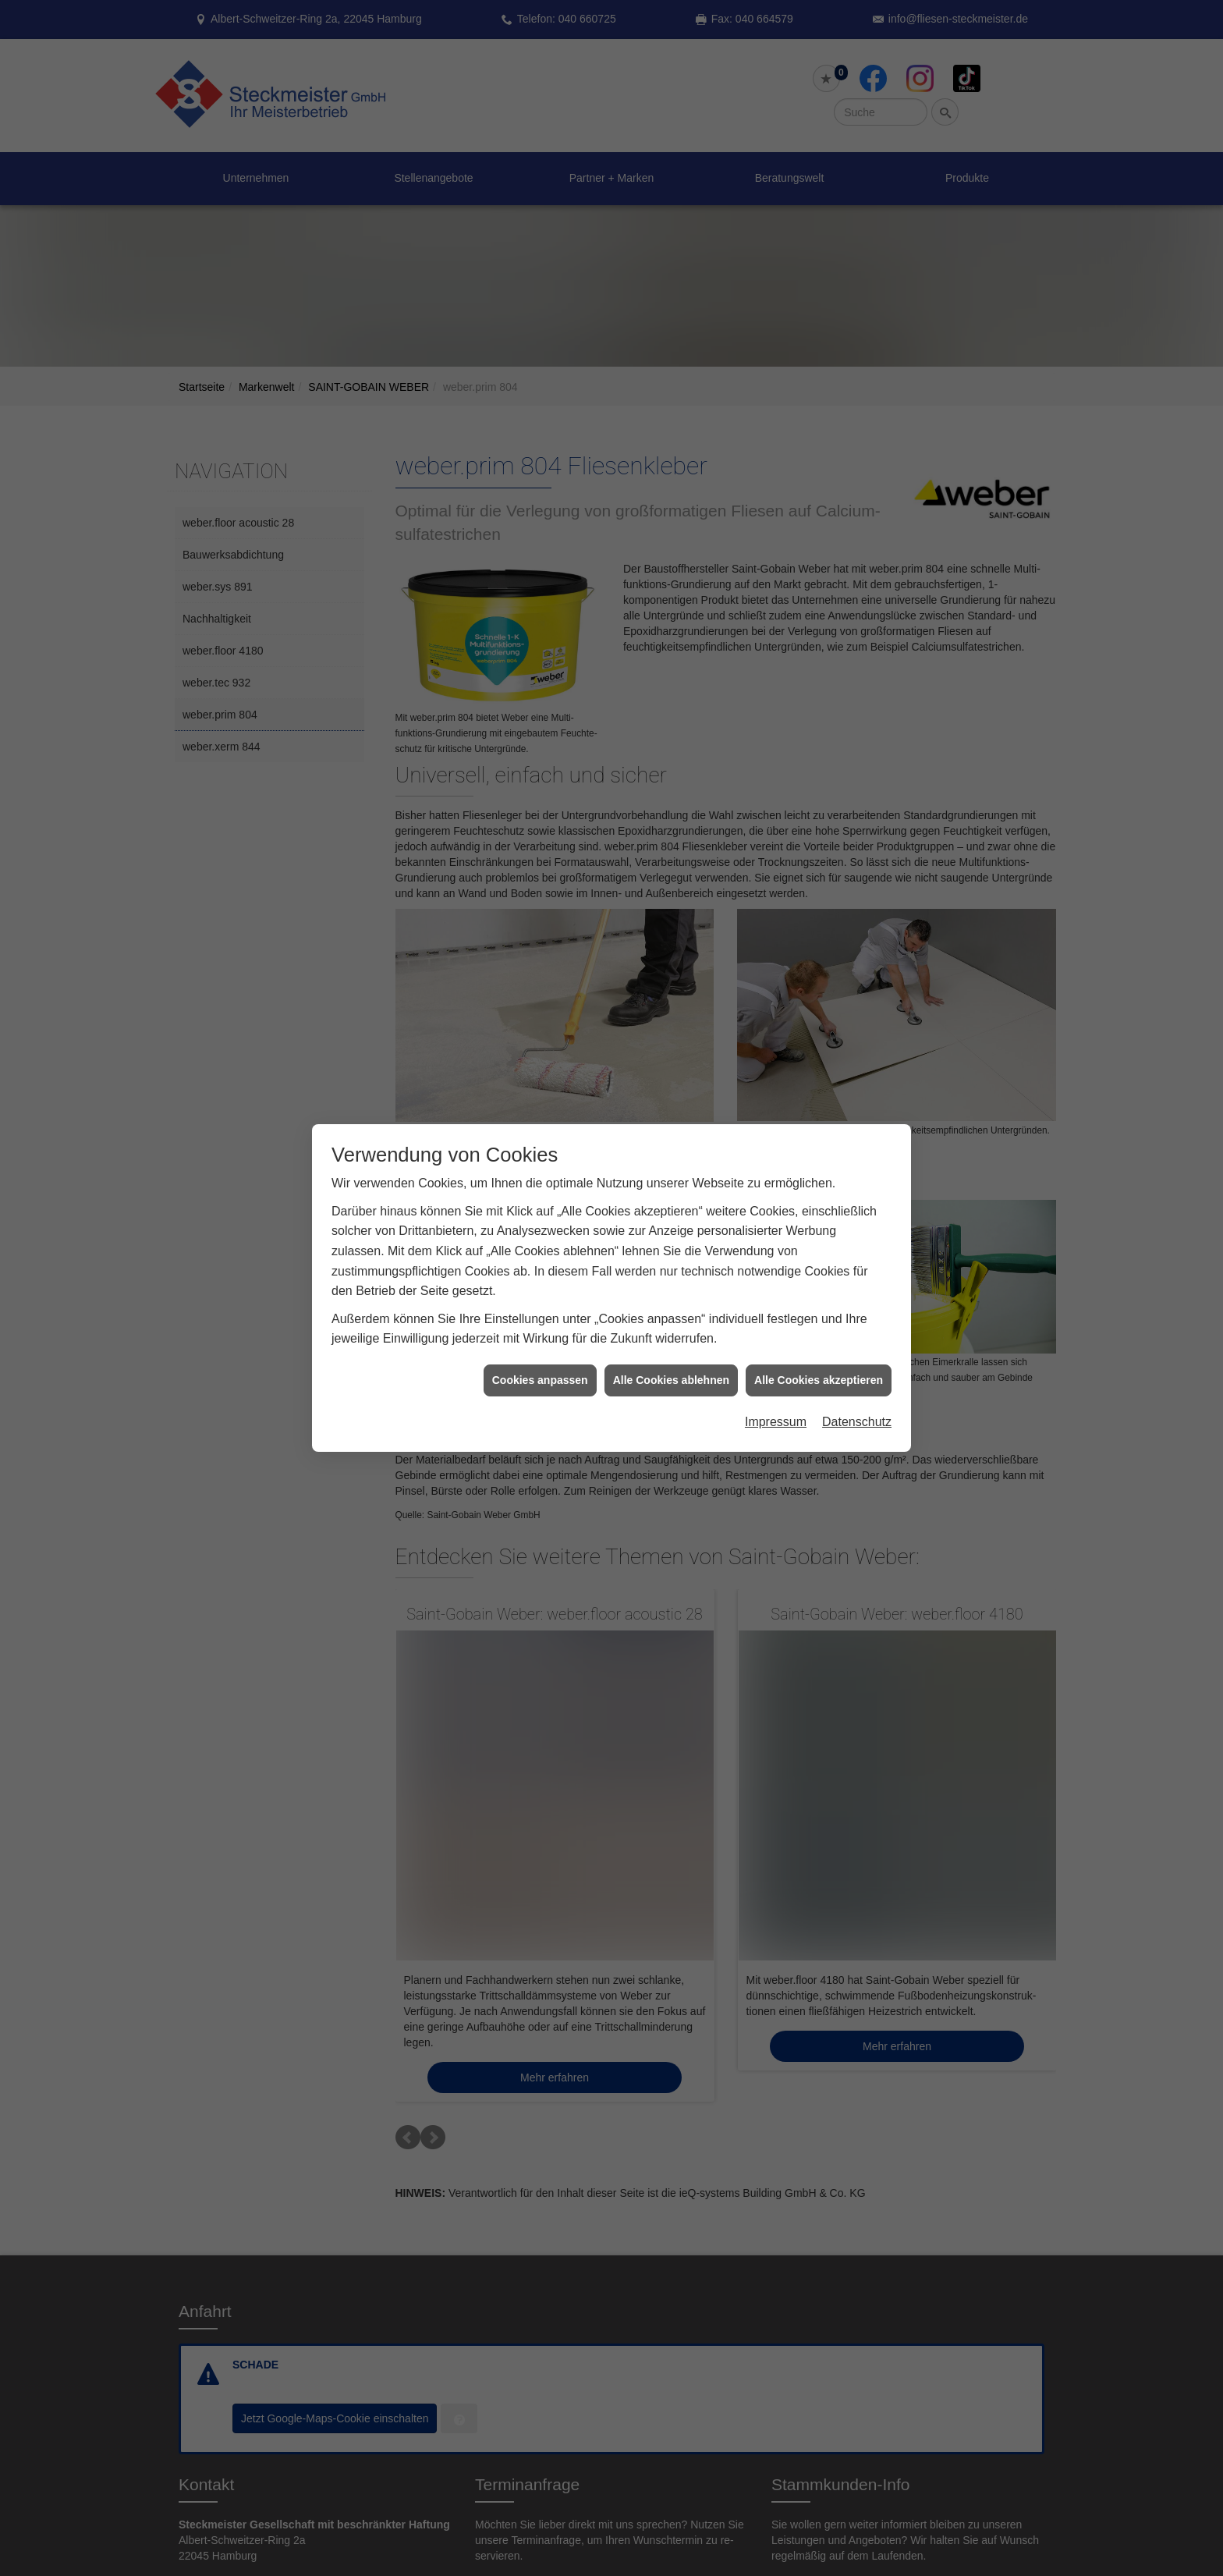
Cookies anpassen (540, 1380)
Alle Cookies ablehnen (671, 1380)
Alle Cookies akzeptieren (818, 1380)
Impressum (775, 1421)
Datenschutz (857, 1421)
